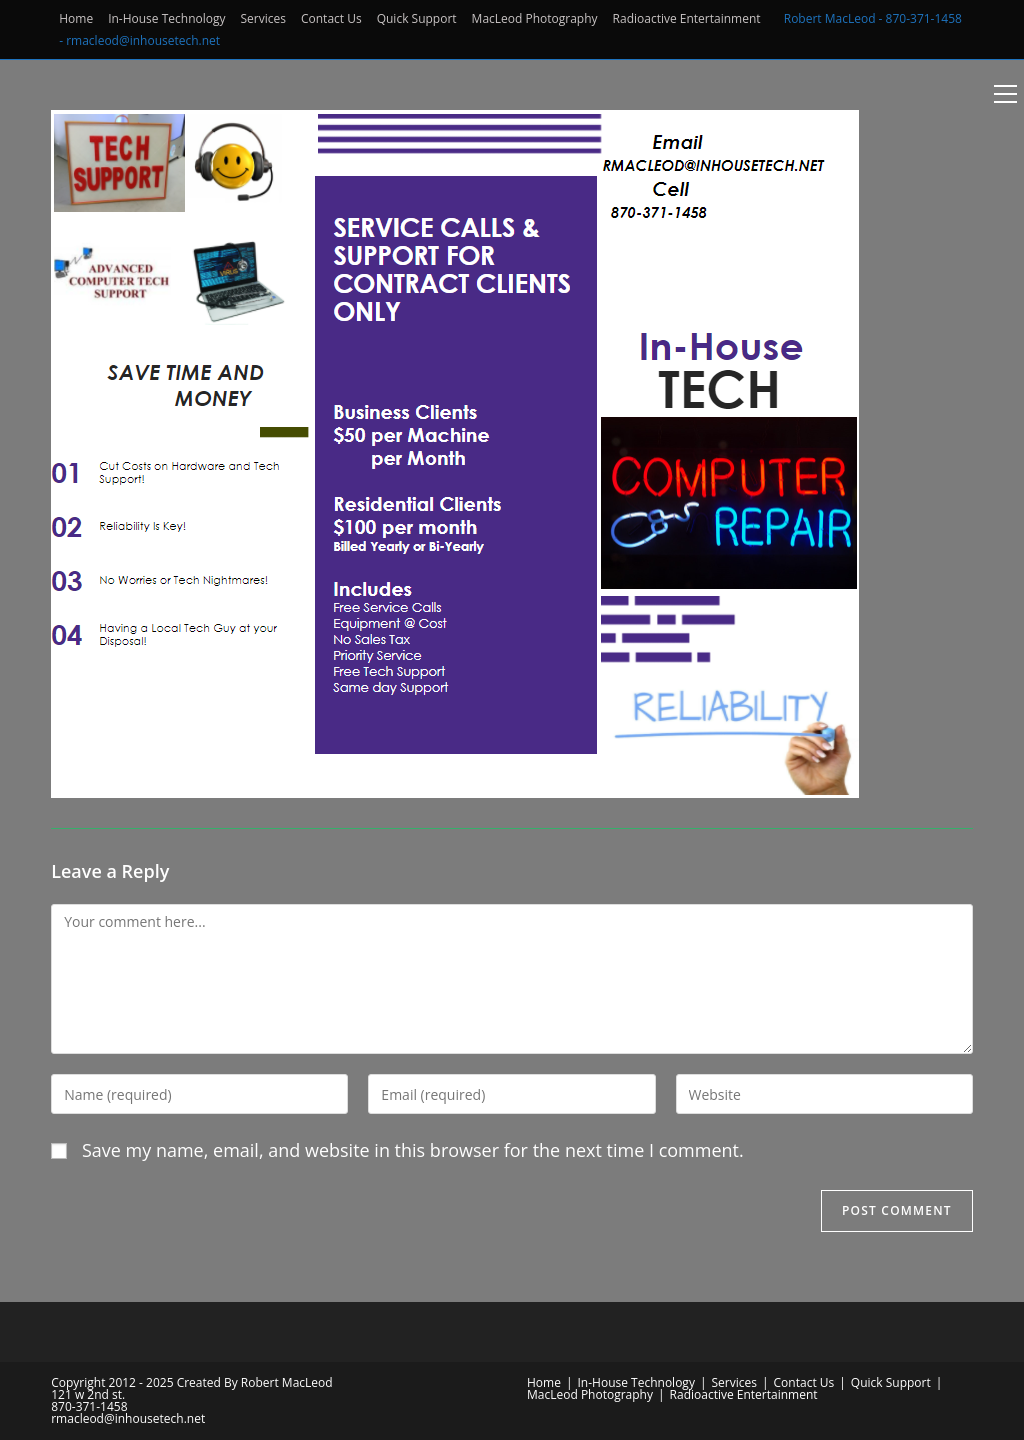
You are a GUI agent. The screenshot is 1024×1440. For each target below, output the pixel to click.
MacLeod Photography (535, 18)
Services (263, 18)
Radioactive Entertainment (687, 18)
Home (76, 18)
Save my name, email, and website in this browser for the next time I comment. (413, 1150)
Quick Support (417, 18)
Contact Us (331, 18)
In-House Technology (166, 18)
